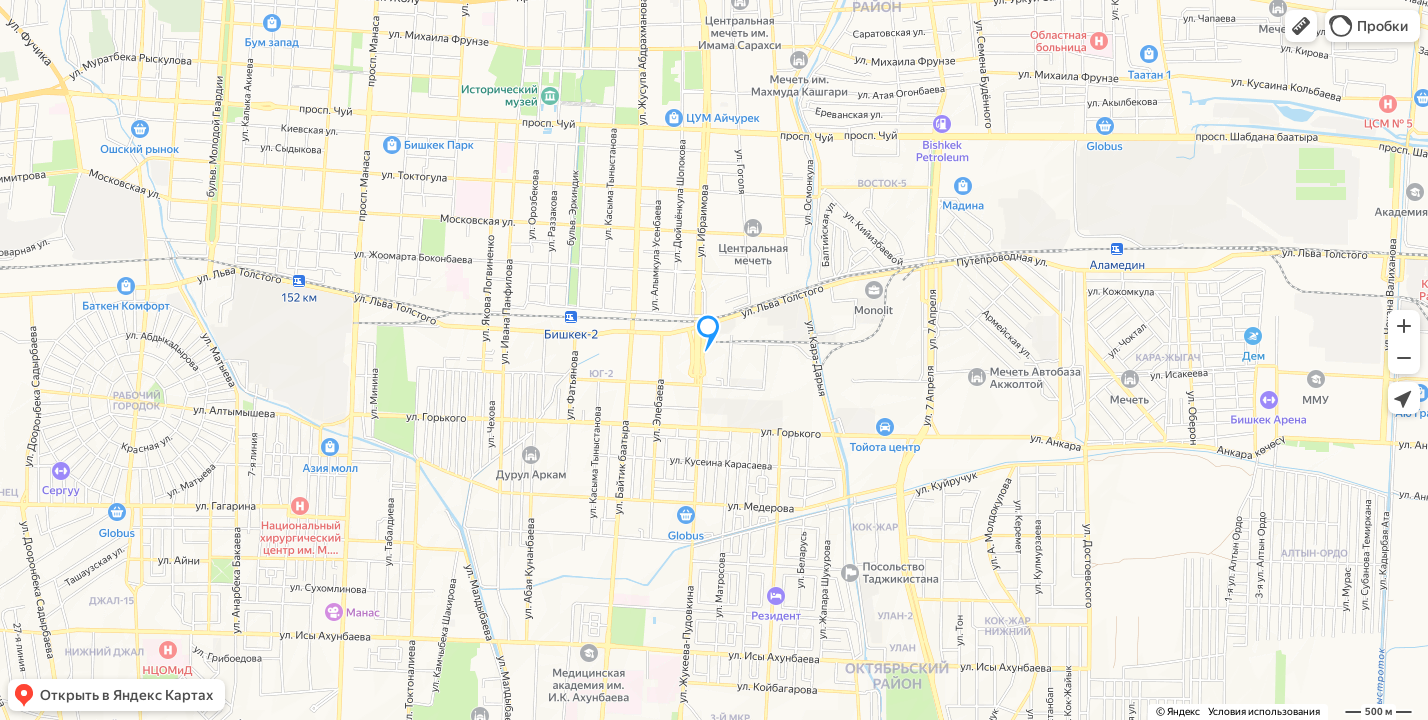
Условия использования (1264, 711)
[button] (1301, 26)
